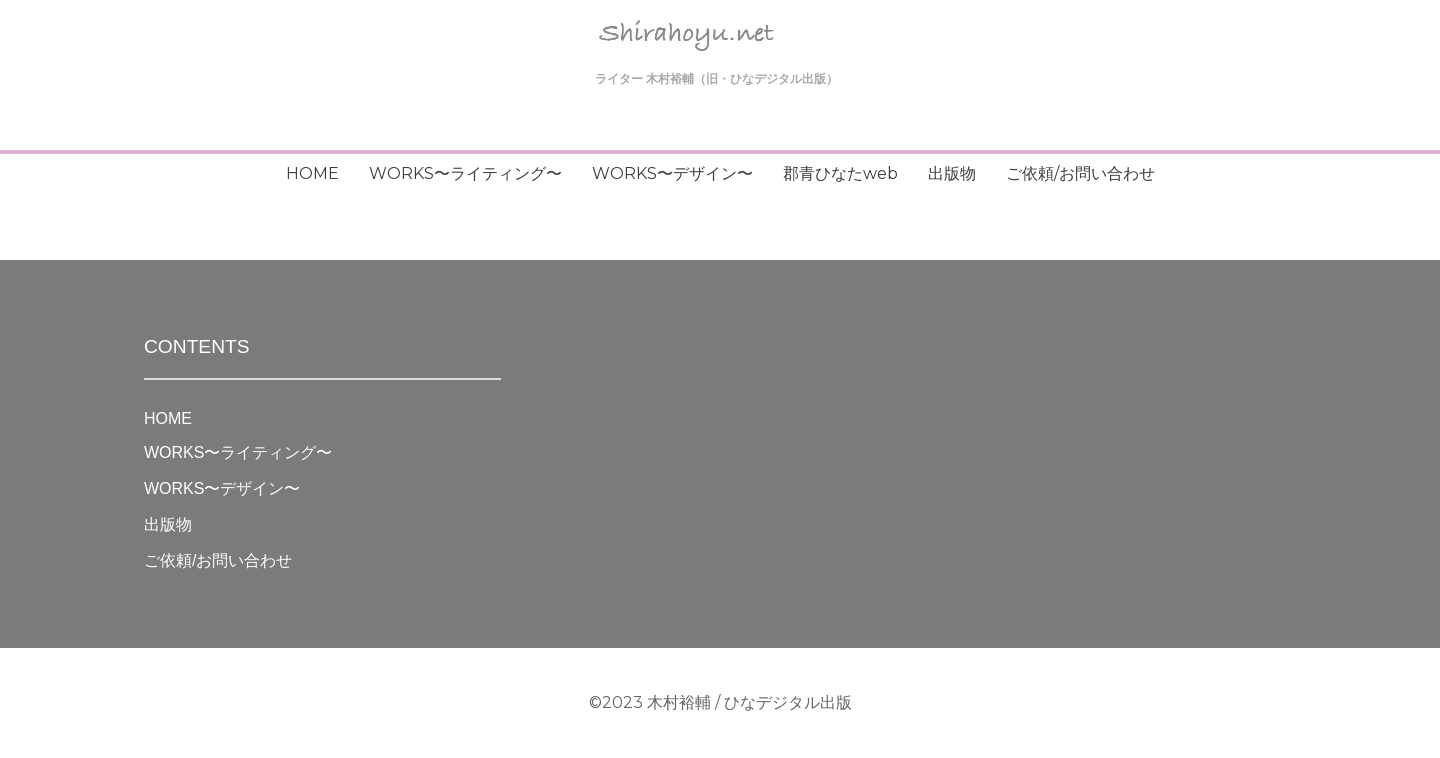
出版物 (952, 173)
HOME (312, 173)
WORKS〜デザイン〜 (672, 173)
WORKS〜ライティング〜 (465, 173)
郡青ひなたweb (840, 173)
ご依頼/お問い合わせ (1080, 173)
